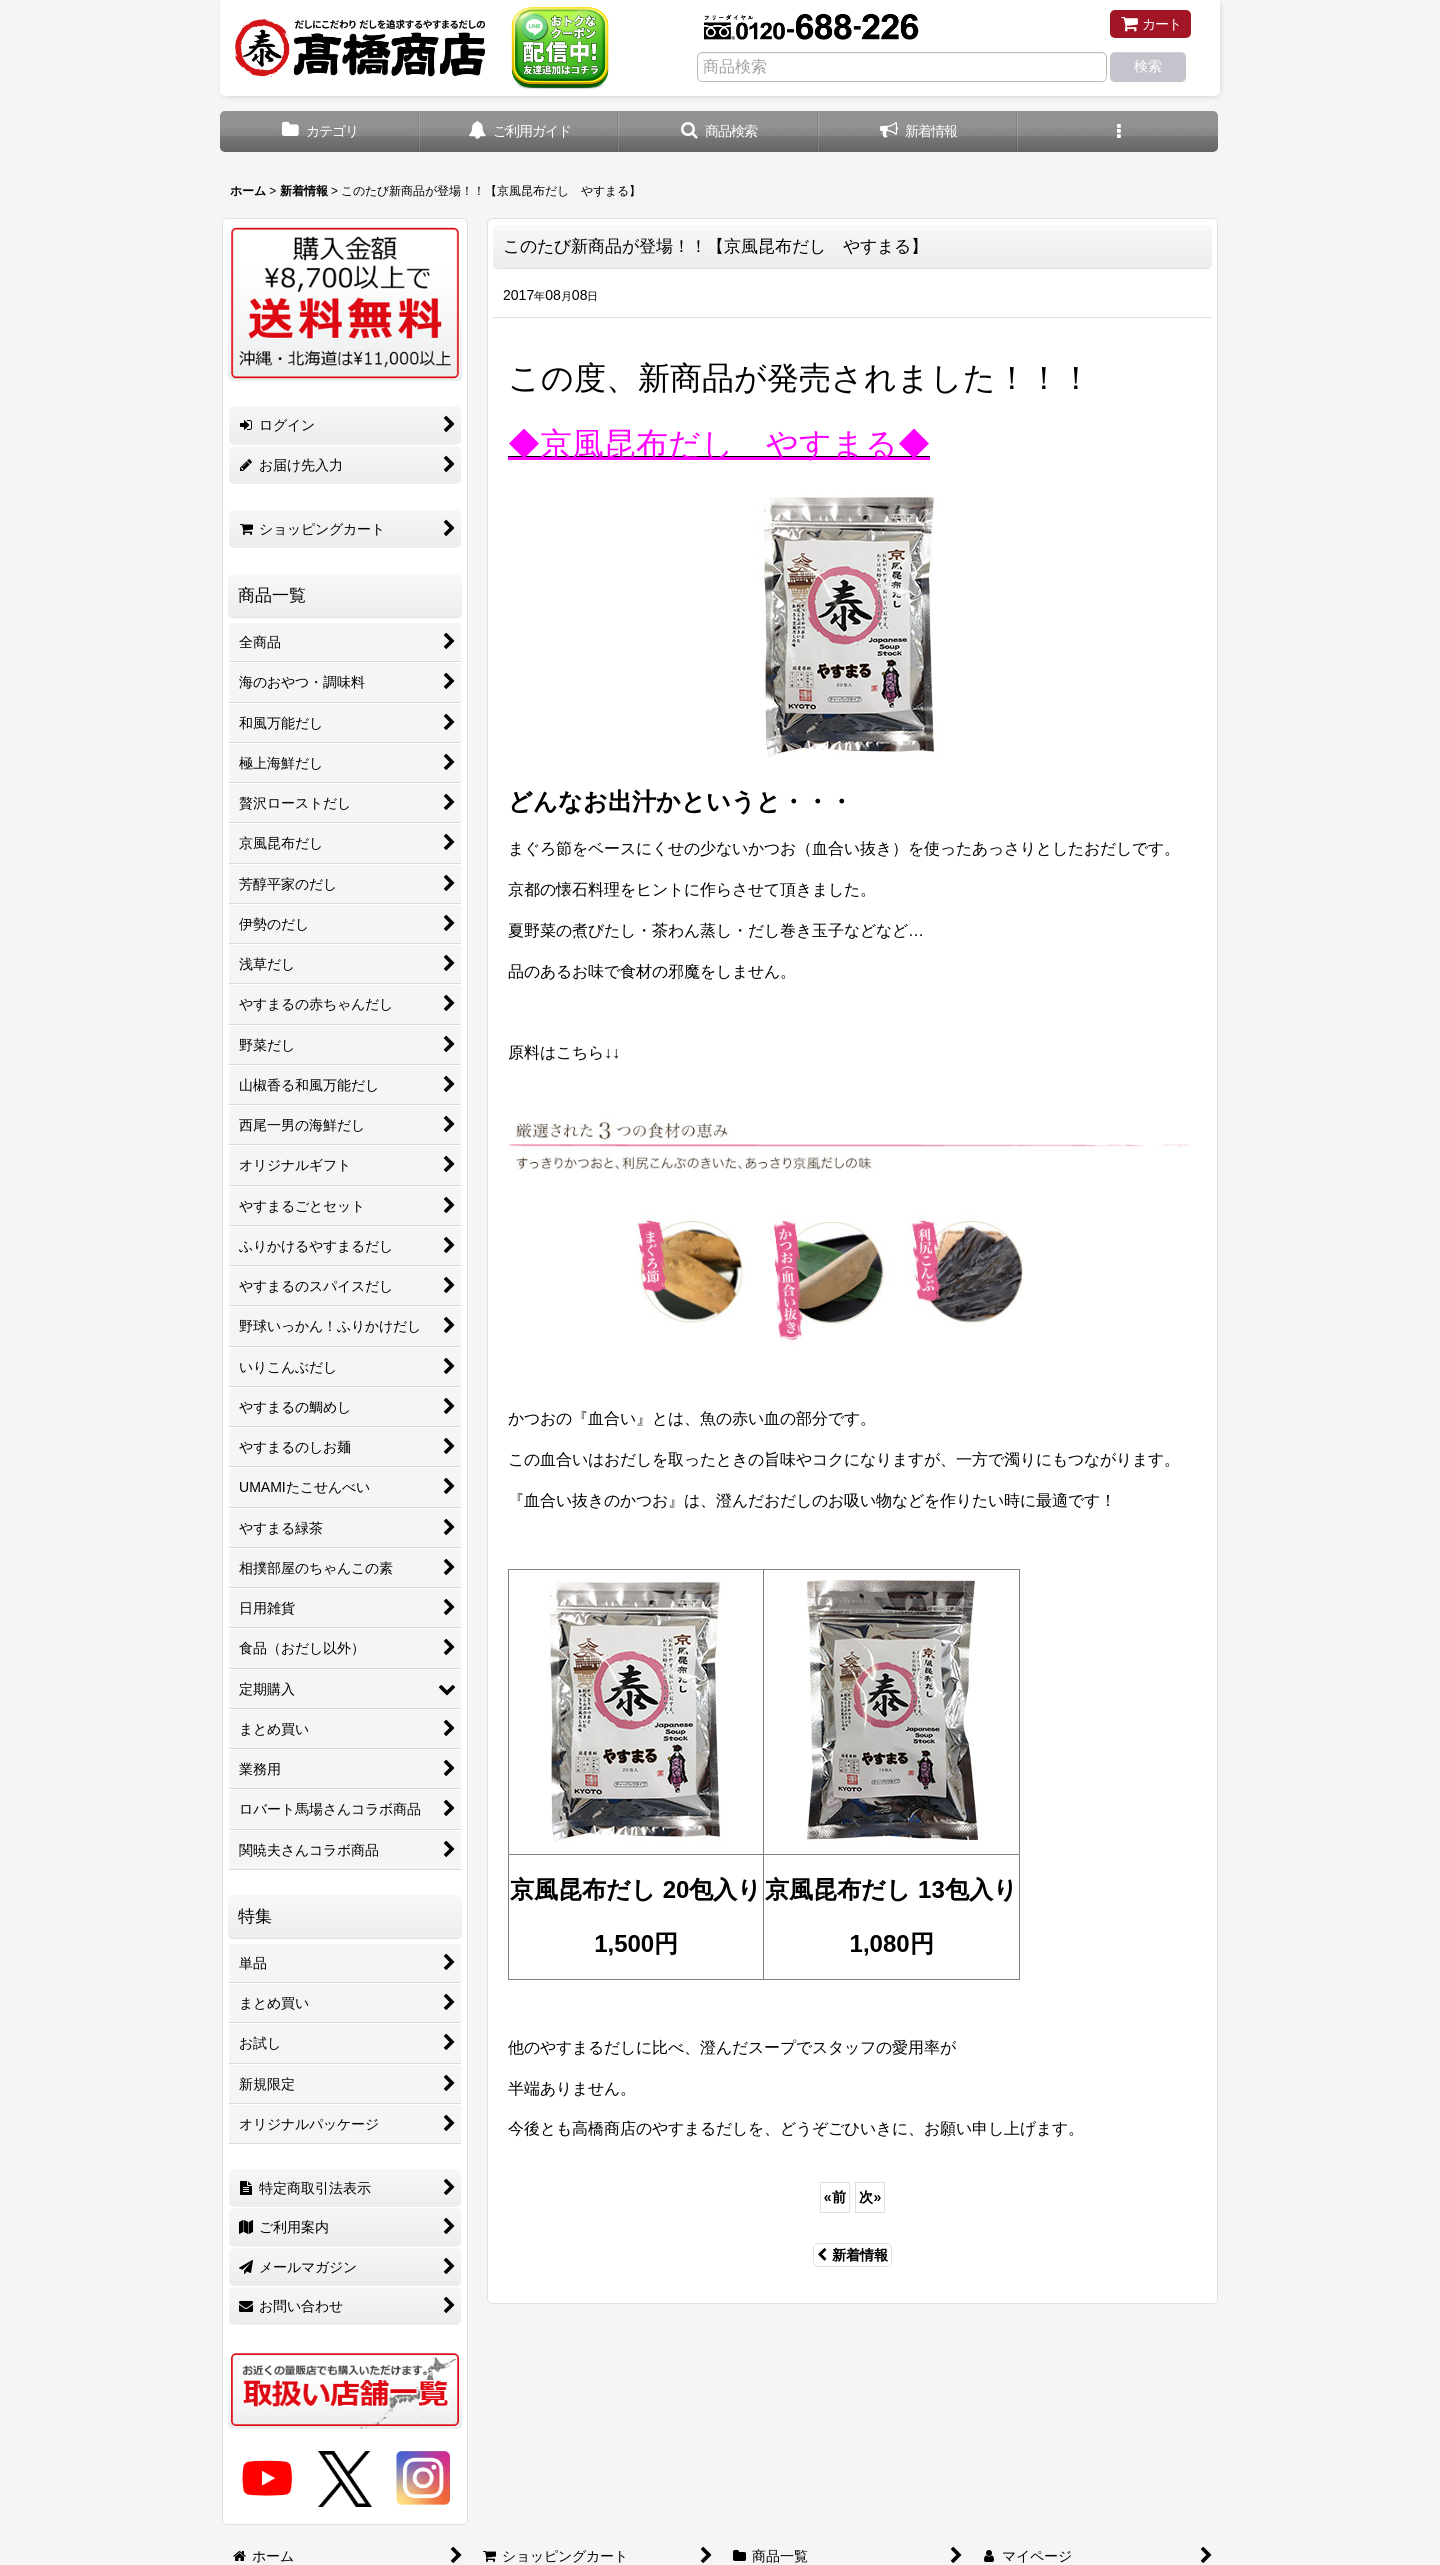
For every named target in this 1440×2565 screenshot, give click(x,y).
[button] (719, 131)
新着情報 (852, 2255)
